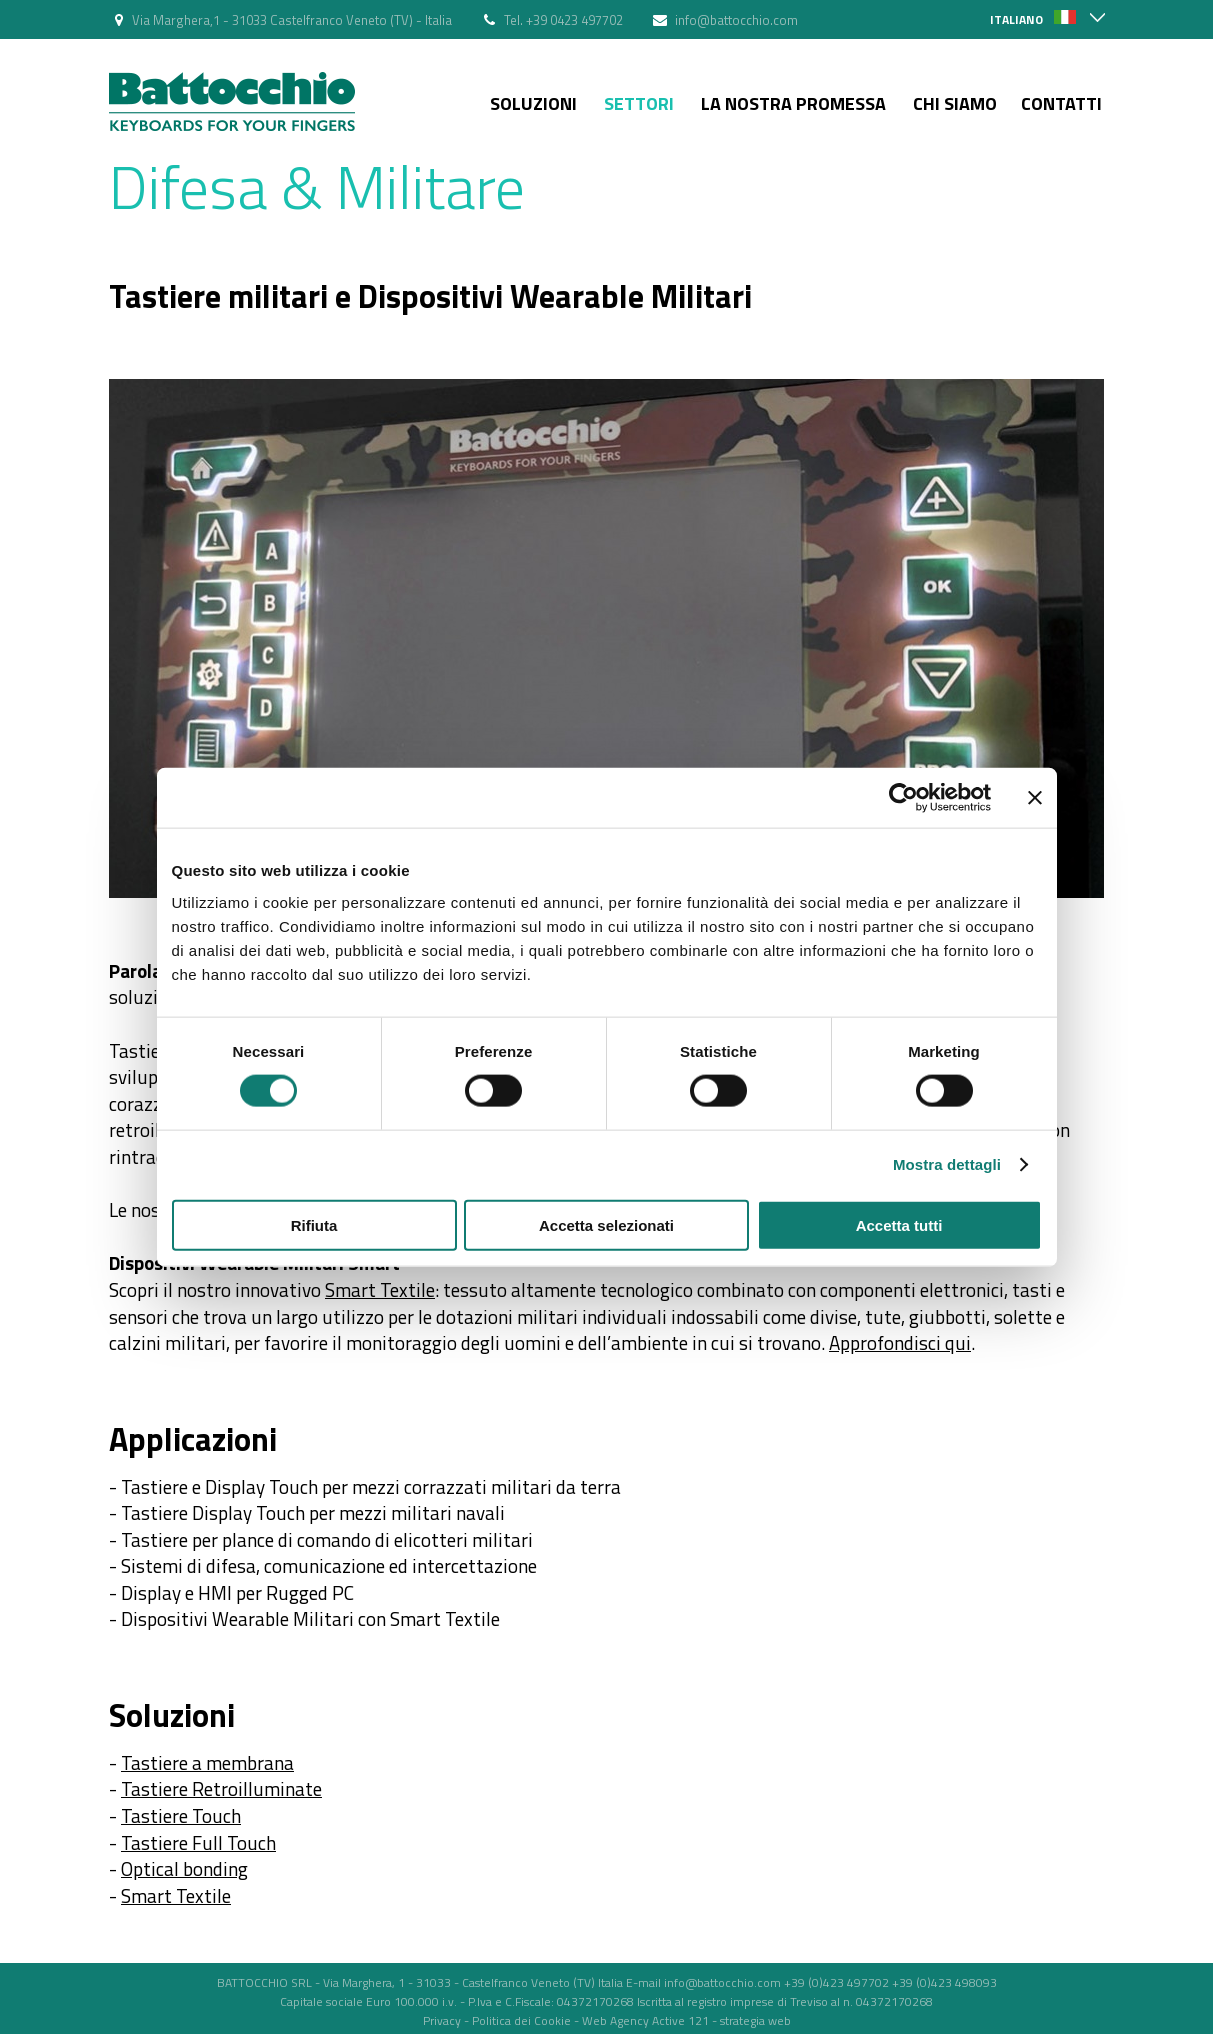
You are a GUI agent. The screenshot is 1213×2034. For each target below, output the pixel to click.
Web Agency (615, 2020)
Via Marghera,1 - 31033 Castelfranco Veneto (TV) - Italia (292, 20)
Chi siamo (955, 103)
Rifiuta (314, 1224)
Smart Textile (380, 1289)
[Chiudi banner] (1035, 798)
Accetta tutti (899, 1224)
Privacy (442, 2020)
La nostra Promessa (793, 103)
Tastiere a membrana (207, 1762)
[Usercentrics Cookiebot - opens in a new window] (903, 798)
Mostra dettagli (947, 1164)
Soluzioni (533, 103)
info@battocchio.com (736, 20)
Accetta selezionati (606, 1224)
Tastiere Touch (181, 1815)
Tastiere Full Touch (198, 1842)
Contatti (1061, 103)
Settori (639, 103)
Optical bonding (184, 1868)
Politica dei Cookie (521, 2020)
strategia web (755, 2020)
